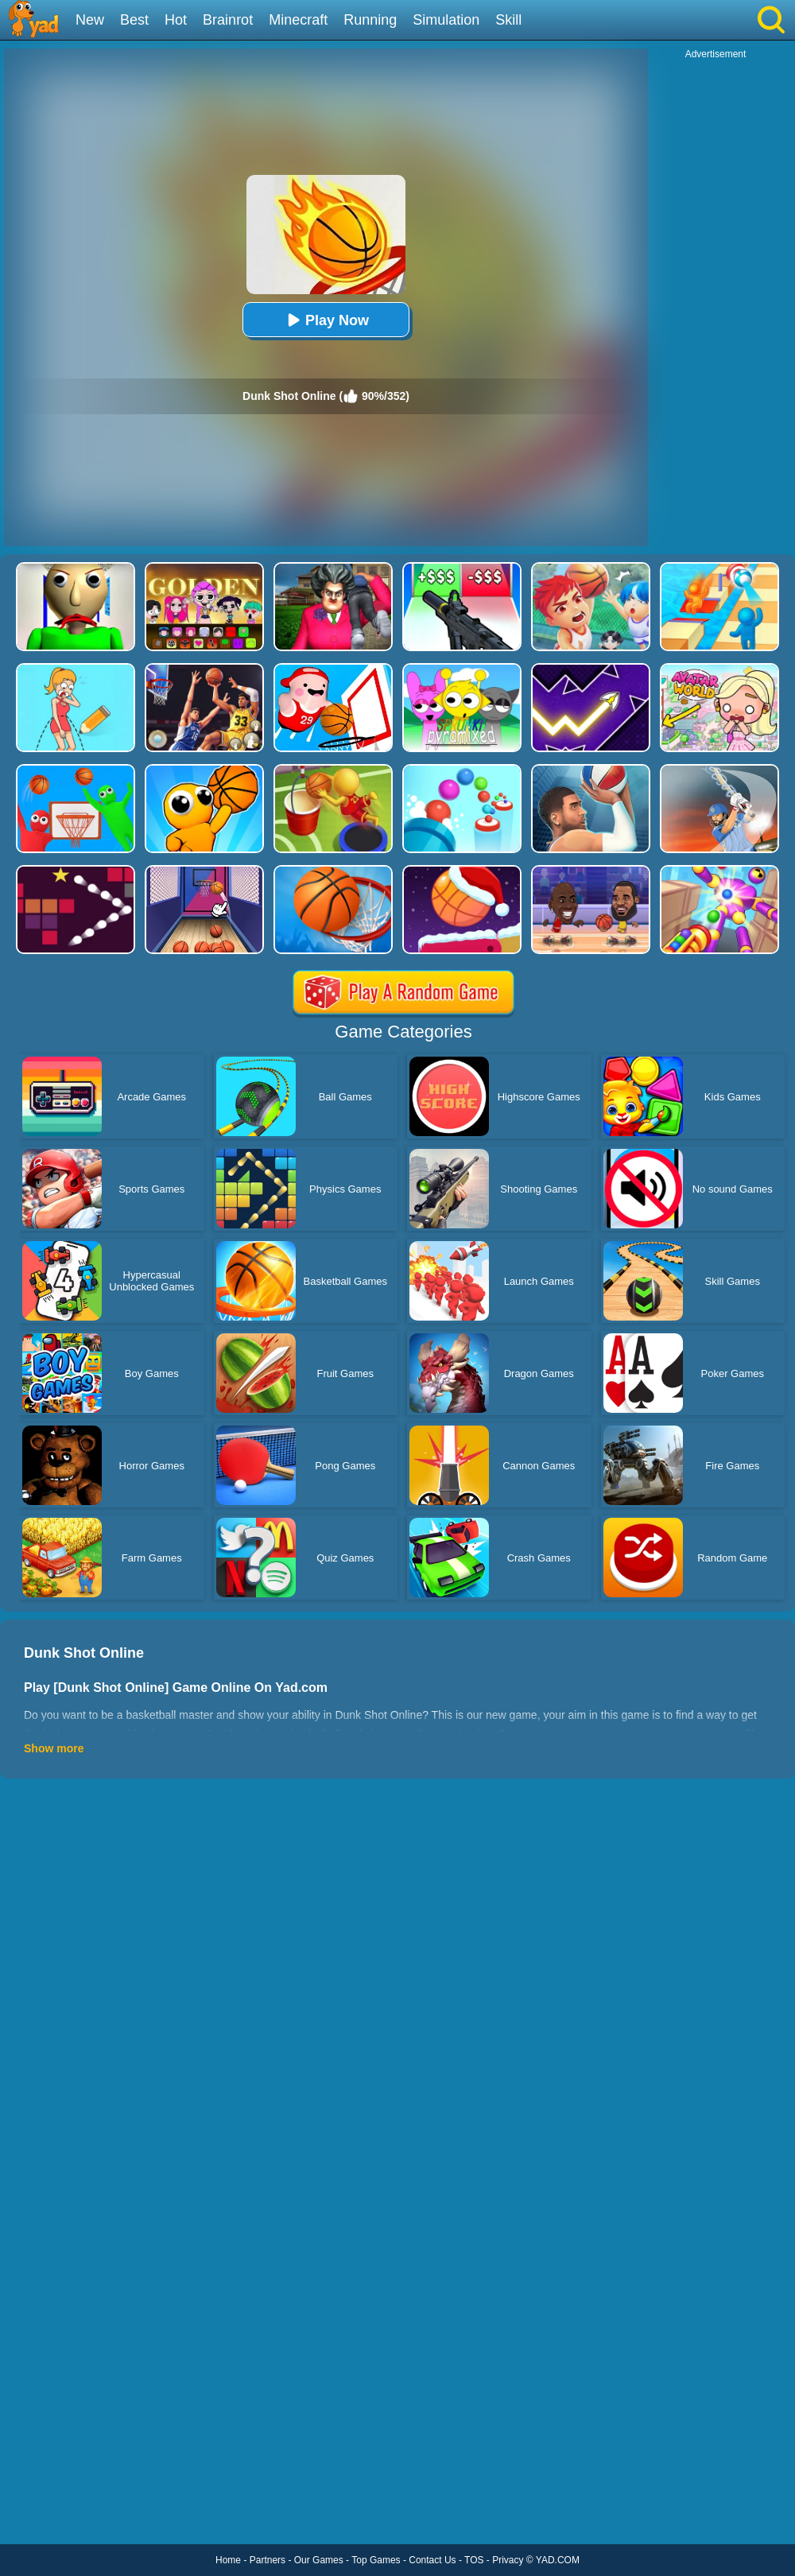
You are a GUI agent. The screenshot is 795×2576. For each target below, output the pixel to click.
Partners (267, 2560)
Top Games (375, 2560)
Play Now (326, 320)
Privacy (507, 2560)
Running (370, 20)
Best (134, 20)
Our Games (318, 2560)
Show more (53, 1748)
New (90, 20)
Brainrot (228, 20)
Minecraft (298, 20)
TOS (473, 2560)
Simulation (446, 20)
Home (228, 2560)
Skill (508, 20)
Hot (176, 20)
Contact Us (432, 2560)
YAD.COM (558, 2560)
